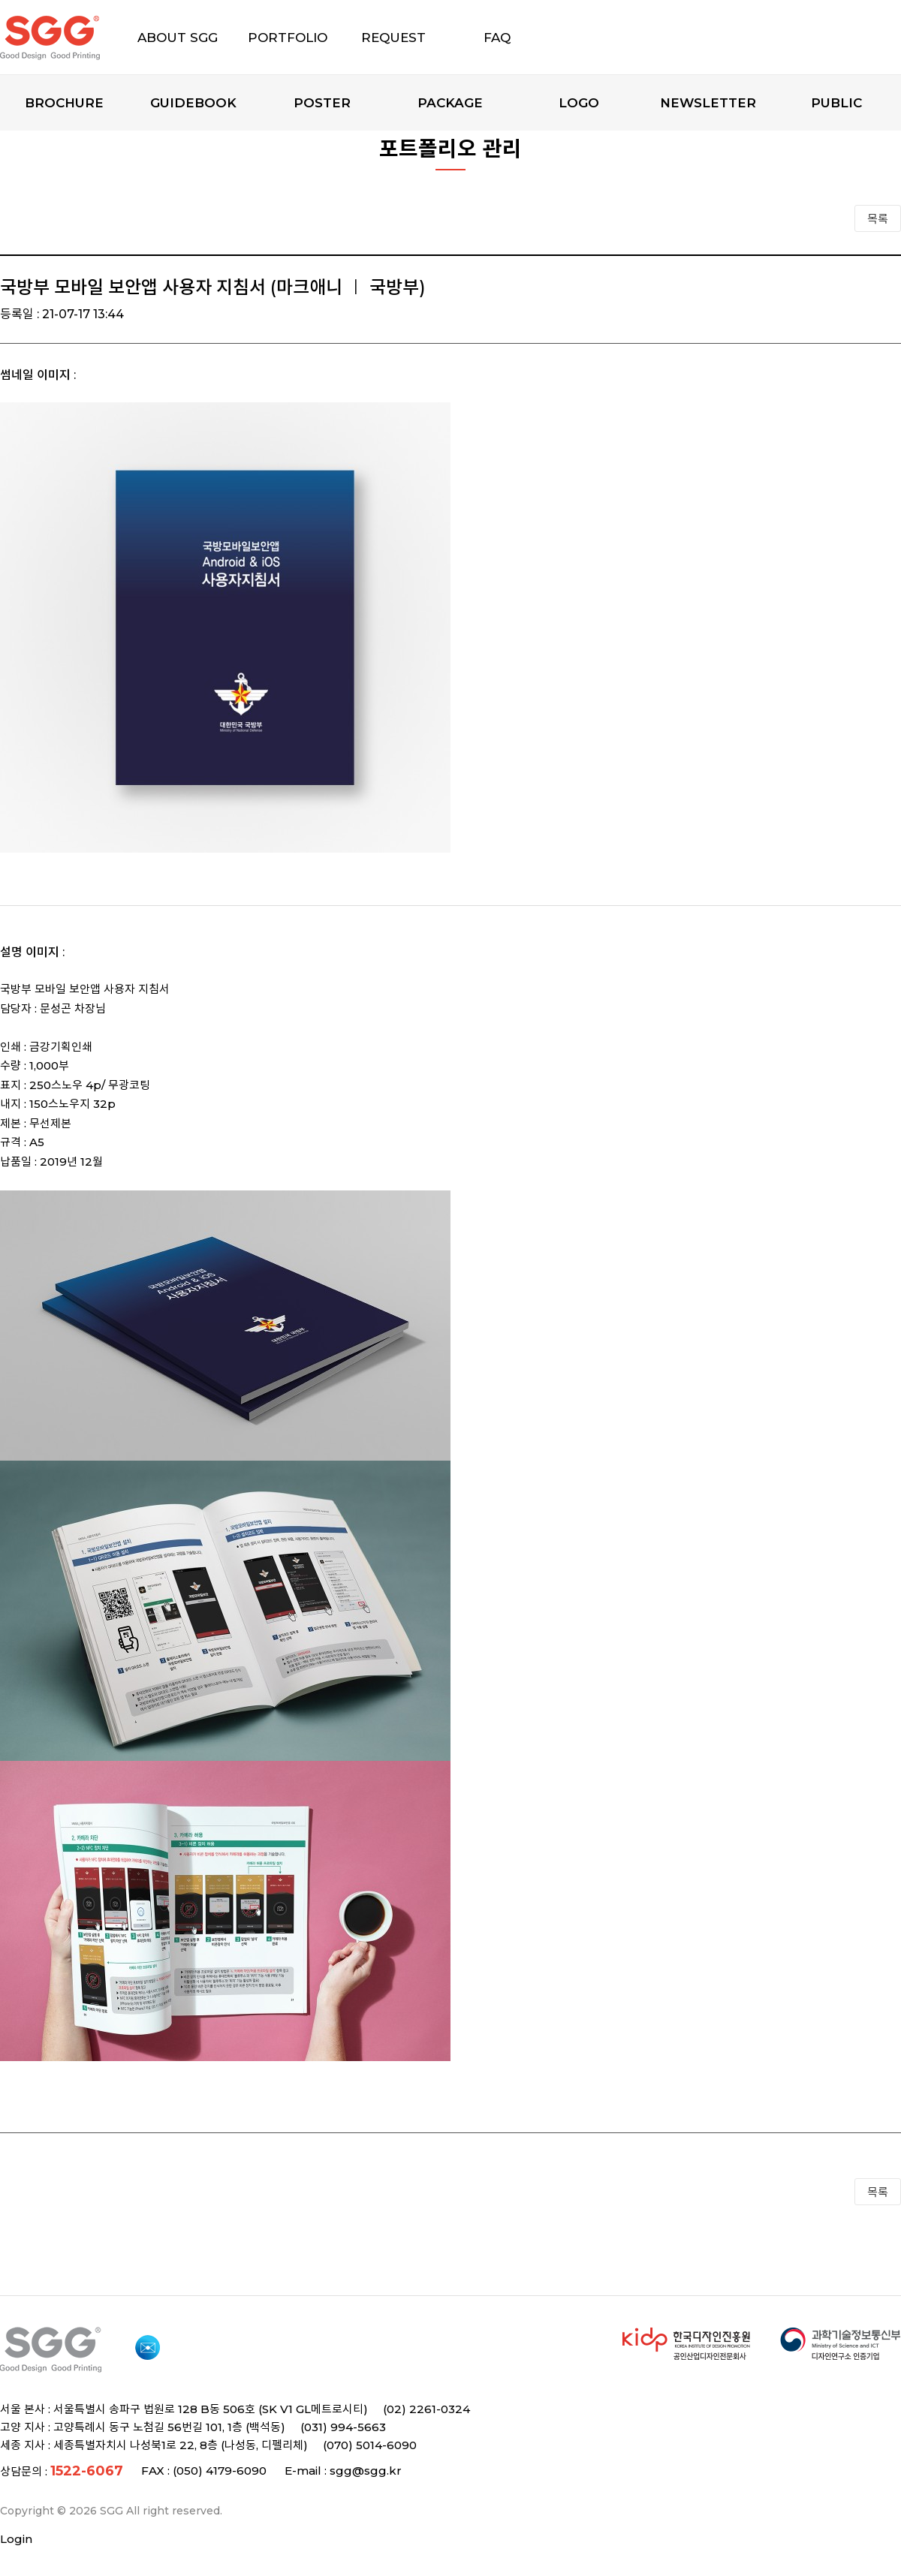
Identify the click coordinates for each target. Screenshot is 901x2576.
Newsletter (708, 102)
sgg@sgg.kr (366, 2470)
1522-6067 (86, 2471)
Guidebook (193, 102)
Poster (322, 102)
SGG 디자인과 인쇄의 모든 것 (76, 37)
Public (836, 102)
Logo (579, 102)
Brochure (64, 102)
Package (450, 102)
